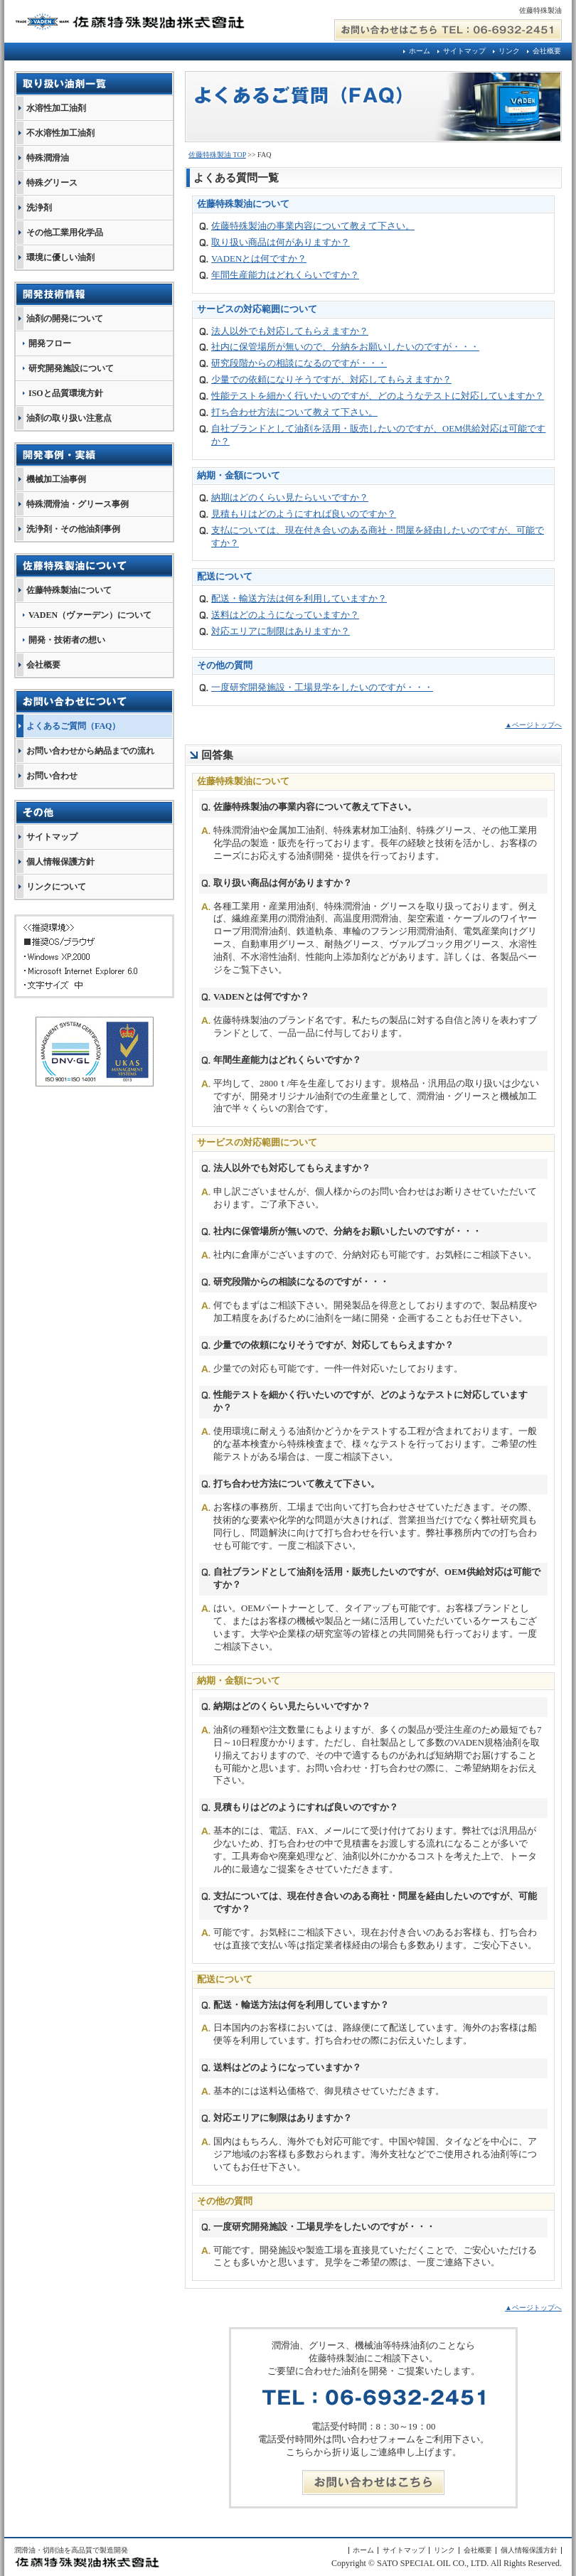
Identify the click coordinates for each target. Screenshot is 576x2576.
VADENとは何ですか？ (258, 259)
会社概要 (547, 51)
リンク (509, 51)
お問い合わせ (52, 776)
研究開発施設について (71, 368)
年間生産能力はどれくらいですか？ (285, 275)
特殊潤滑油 (47, 158)
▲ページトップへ (533, 725)
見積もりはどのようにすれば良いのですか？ (303, 514)
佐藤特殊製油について (69, 590)
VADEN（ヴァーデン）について (89, 615)
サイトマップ (464, 51)
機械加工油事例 (56, 479)
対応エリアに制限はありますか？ (280, 631)
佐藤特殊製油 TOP (217, 155)
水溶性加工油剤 (56, 108)
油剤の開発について (64, 319)
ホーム (419, 51)
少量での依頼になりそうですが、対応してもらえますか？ (331, 380)
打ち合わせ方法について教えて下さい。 (294, 412)
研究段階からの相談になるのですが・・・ (299, 363)
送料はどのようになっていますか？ (285, 615)
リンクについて (56, 887)
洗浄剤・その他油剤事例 (73, 529)
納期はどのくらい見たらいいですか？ (289, 498)
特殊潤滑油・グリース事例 (77, 504)
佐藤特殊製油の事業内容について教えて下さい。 (313, 226)
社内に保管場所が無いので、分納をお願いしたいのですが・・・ (345, 347)
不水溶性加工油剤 (60, 133)
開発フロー (49, 343)
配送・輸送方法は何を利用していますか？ (299, 599)
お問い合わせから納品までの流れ (90, 751)
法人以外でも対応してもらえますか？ (289, 331)
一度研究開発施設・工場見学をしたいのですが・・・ (322, 688)
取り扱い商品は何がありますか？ (280, 242)
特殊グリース (52, 183)
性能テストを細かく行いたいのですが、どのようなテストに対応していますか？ (377, 396)
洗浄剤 (39, 208)
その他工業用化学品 (64, 232)
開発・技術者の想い (66, 640)
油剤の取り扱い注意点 (69, 418)
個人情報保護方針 (60, 862)
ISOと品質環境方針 (65, 393)
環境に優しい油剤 (60, 257)
